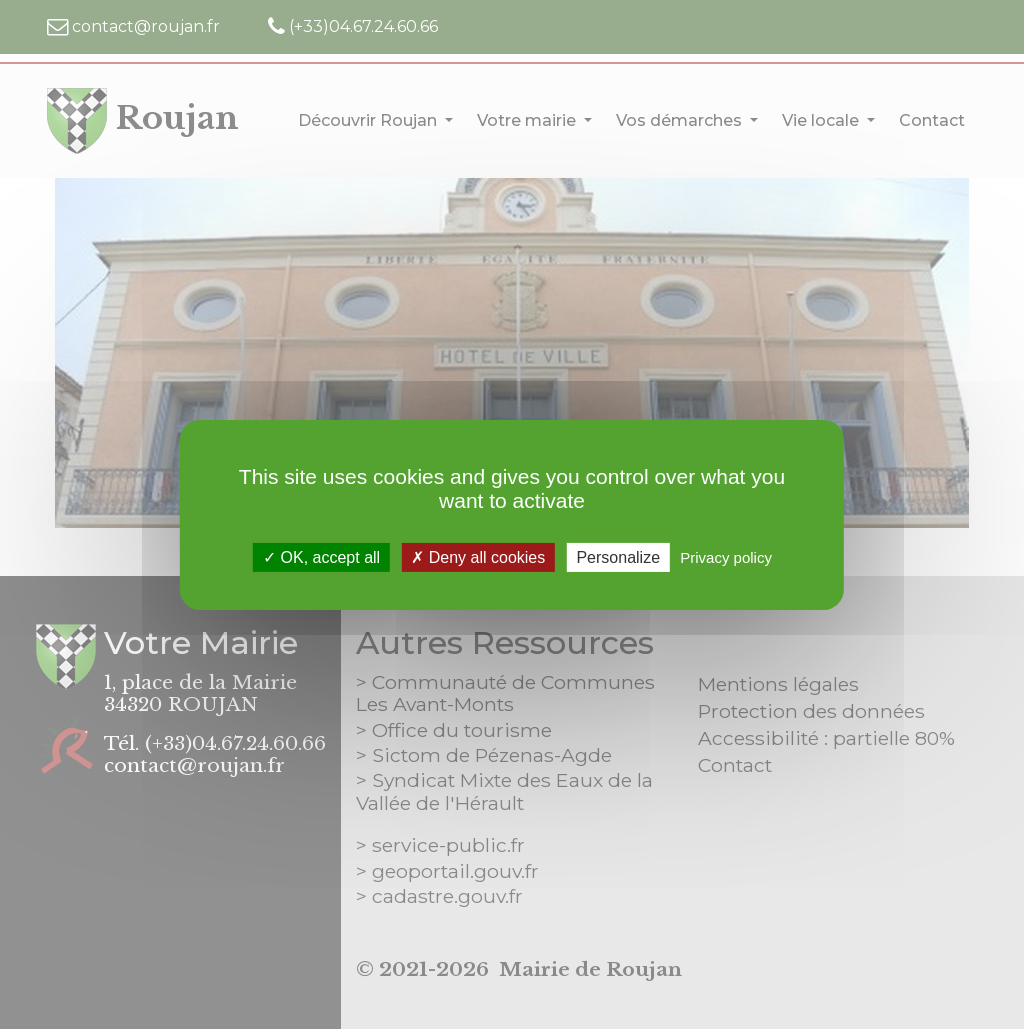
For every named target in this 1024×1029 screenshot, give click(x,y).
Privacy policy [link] (726, 556)
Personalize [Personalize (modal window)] (618, 556)
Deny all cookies (478, 556)
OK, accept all (321, 556)
